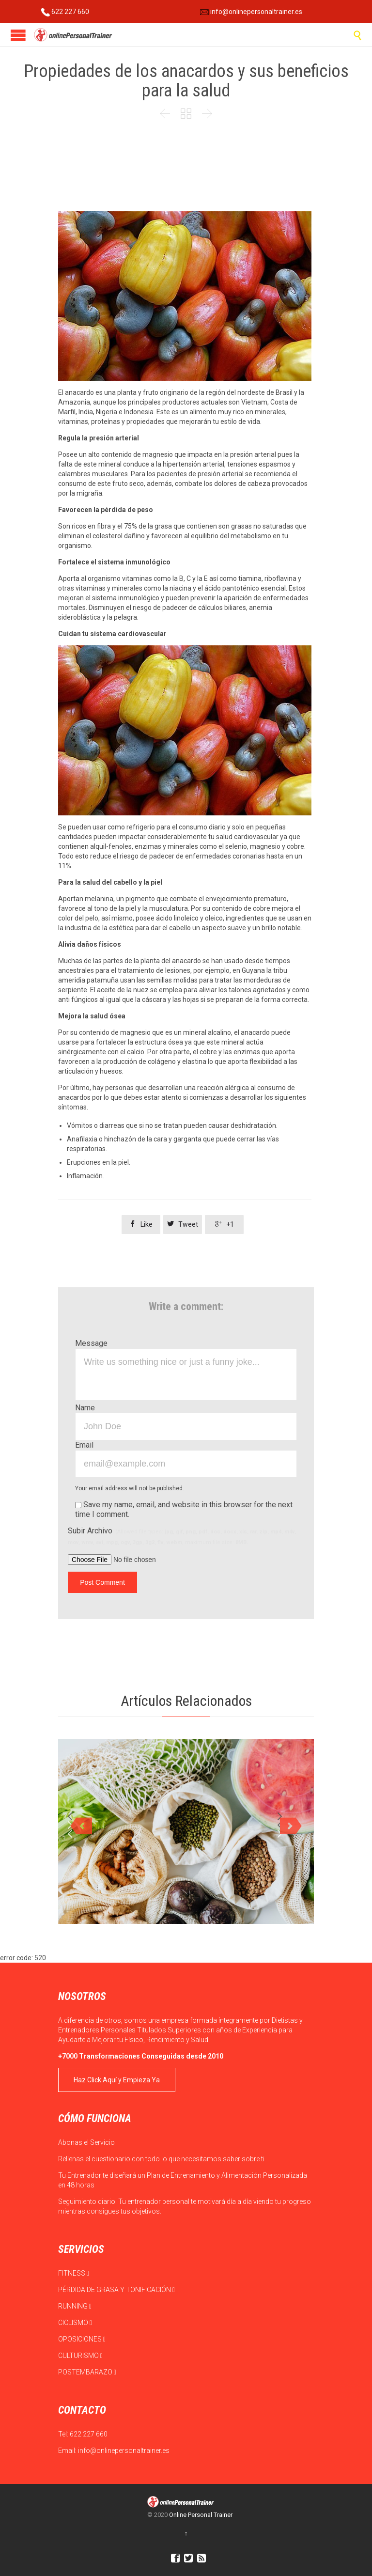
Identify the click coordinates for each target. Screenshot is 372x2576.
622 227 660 (65, 12)
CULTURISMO (80, 2355)
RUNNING (75, 2306)
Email (84, 1445)
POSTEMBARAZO (87, 2372)
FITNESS (73, 2273)
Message (91, 1343)
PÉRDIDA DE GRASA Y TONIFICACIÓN (116, 2290)
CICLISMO (75, 2322)
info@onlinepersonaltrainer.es (251, 12)
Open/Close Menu (18, 35)
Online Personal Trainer (200, 2514)
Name (85, 1407)
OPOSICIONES (82, 2339)
